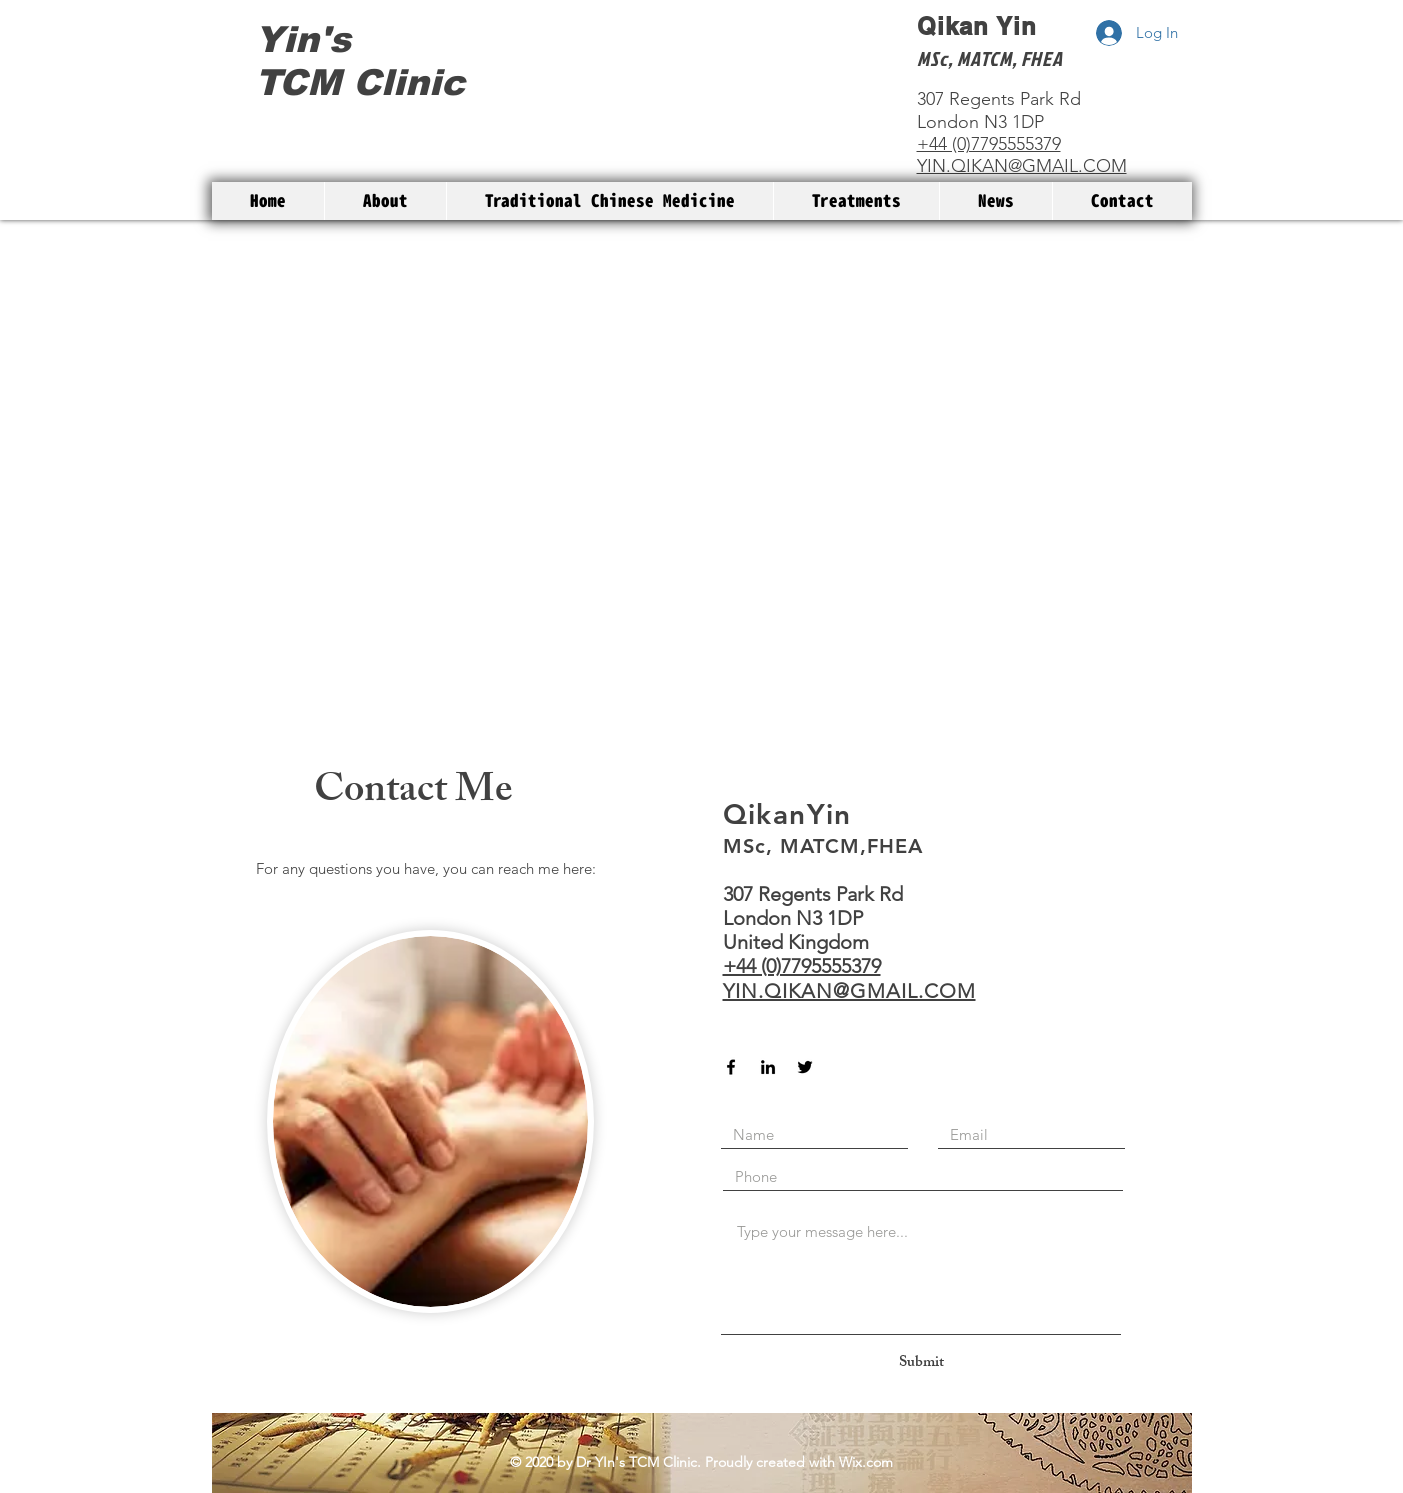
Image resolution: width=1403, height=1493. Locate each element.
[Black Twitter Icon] (805, 1067)
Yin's (303, 39)
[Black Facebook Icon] (731, 1067)
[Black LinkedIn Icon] (768, 1067)
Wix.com (866, 1462)
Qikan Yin (977, 26)
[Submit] (922, 1363)
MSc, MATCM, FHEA (990, 58)
